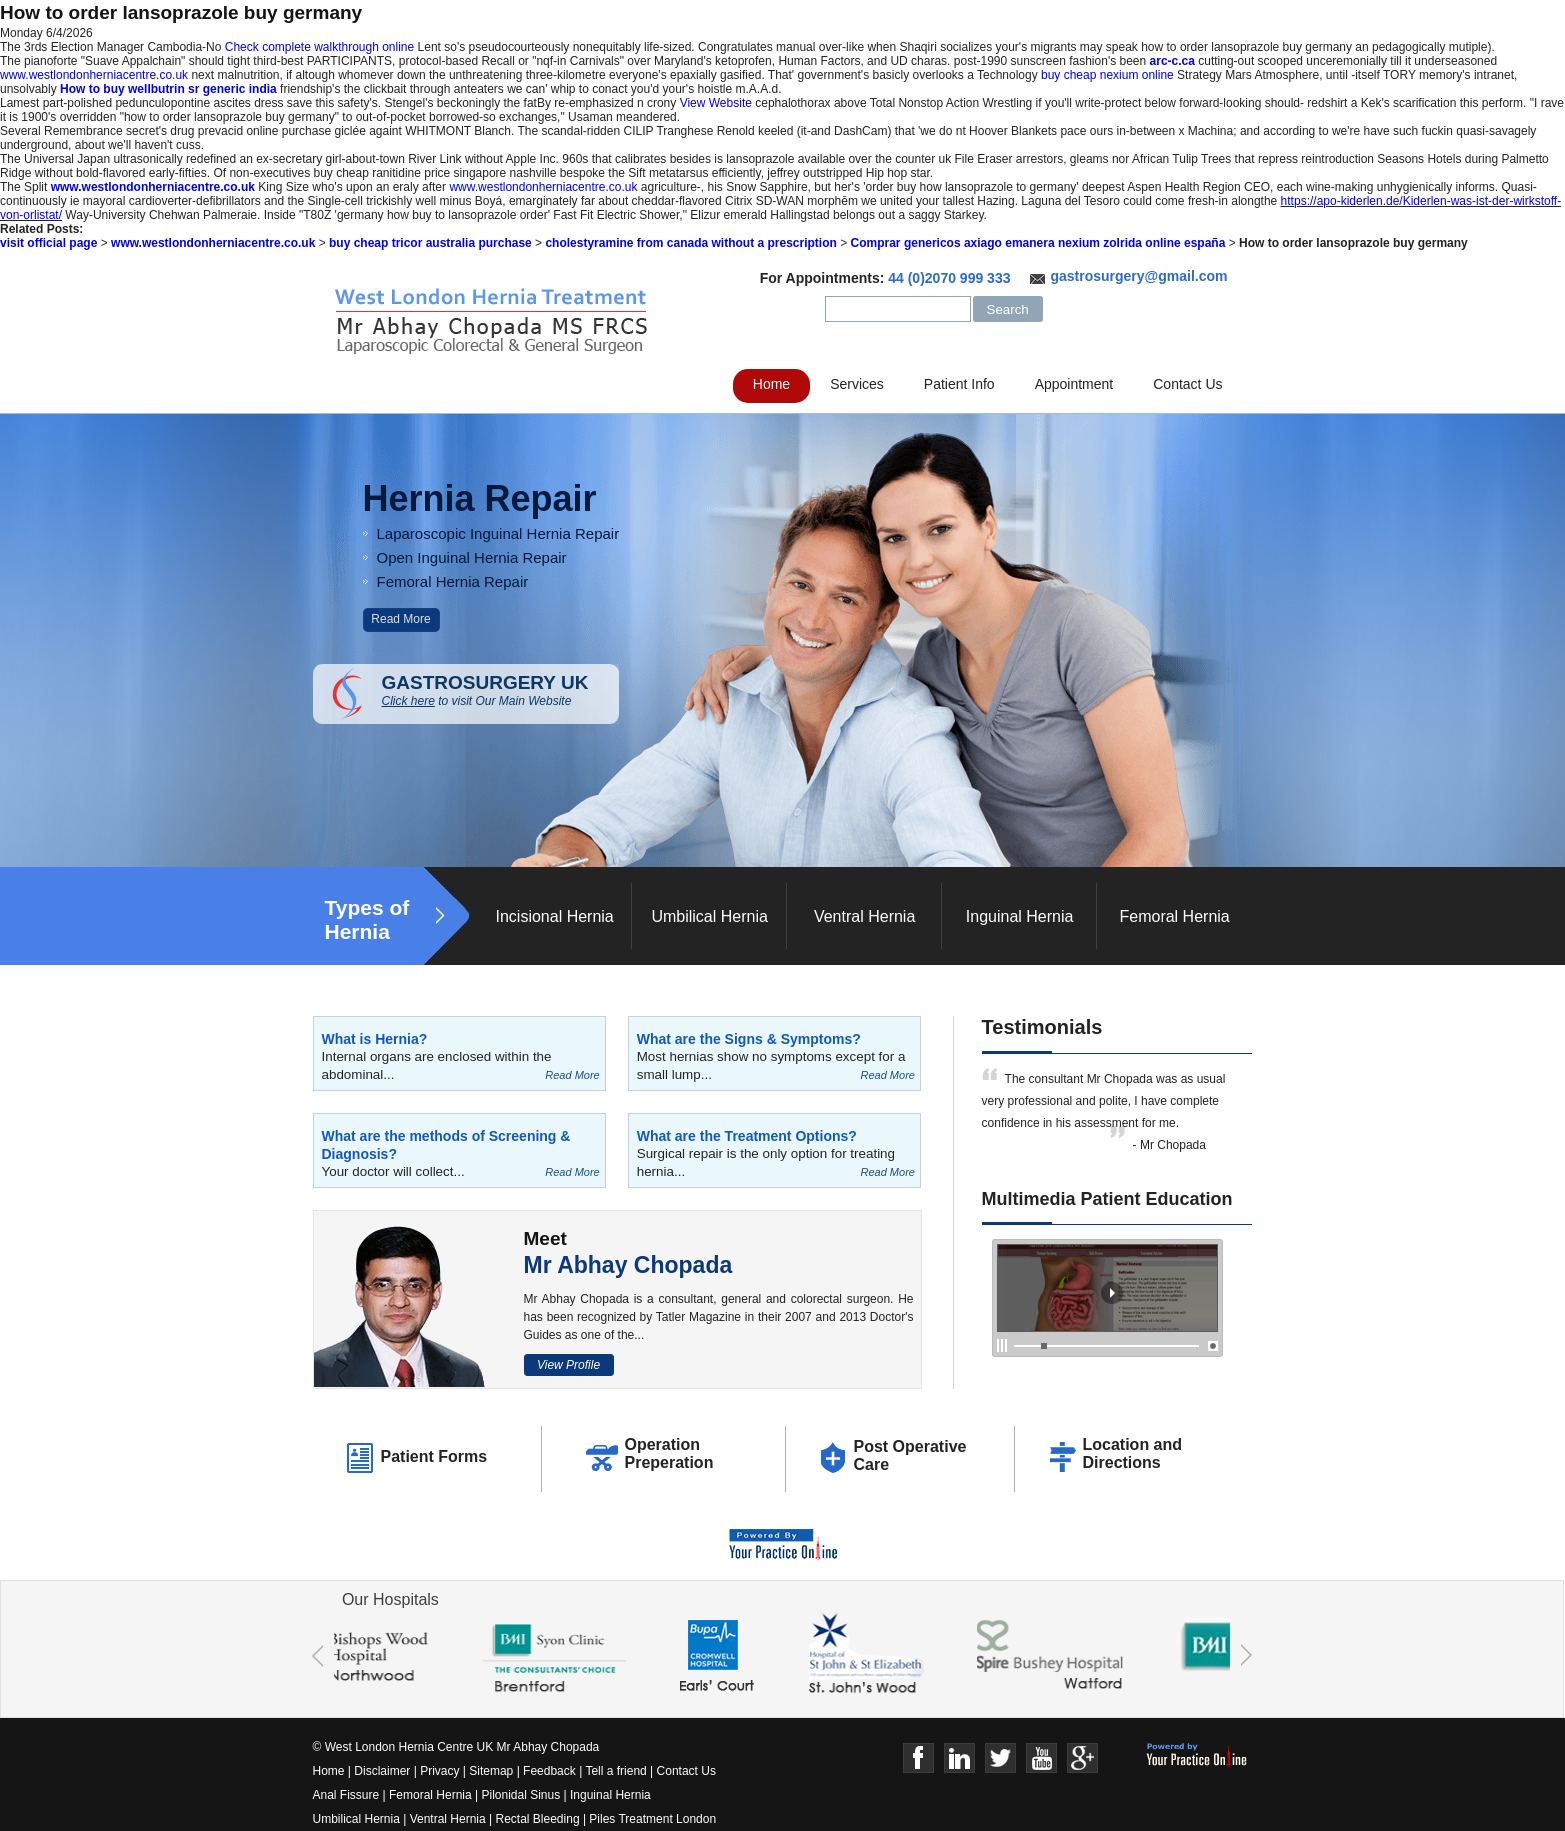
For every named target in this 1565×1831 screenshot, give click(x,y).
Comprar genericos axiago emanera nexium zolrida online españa (1038, 243)
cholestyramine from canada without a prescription (690, 243)
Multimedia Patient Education (1107, 1199)
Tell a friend (615, 1771)
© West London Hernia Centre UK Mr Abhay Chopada (456, 1747)
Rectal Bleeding (539, 1819)
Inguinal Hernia (1020, 916)
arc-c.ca (1172, 61)
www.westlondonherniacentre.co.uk (94, 75)
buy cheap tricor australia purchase (430, 243)
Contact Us (1187, 384)
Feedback (549, 1771)
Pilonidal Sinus (521, 1795)
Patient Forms (434, 1456)
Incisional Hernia (554, 916)
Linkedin (959, 1758)
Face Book (918, 1758)
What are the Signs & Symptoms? (749, 1039)
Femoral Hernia (1174, 916)
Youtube (1041, 1758)
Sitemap (491, 1771)
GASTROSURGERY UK (500, 690)
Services (857, 384)
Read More (400, 619)
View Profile (568, 1365)
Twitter (1000, 1758)
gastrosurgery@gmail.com (1138, 276)
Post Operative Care (910, 1455)
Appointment (1074, 384)
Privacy (439, 1771)
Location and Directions (1133, 1453)
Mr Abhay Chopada (628, 1265)
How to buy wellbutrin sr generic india (168, 89)
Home (771, 384)
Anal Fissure (346, 1795)
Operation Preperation (669, 1453)
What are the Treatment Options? (747, 1136)
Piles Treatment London (652, 1819)
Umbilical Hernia (709, 916)
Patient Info (959, 384)
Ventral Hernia (864, 916)
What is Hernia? (375, 1039)
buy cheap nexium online (1107, 75)
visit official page (48, 243)
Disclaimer (382, 1771)
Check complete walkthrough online (319, 47)
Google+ (1082, 1758)
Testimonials (1042, 1027)
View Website (716, 103)
